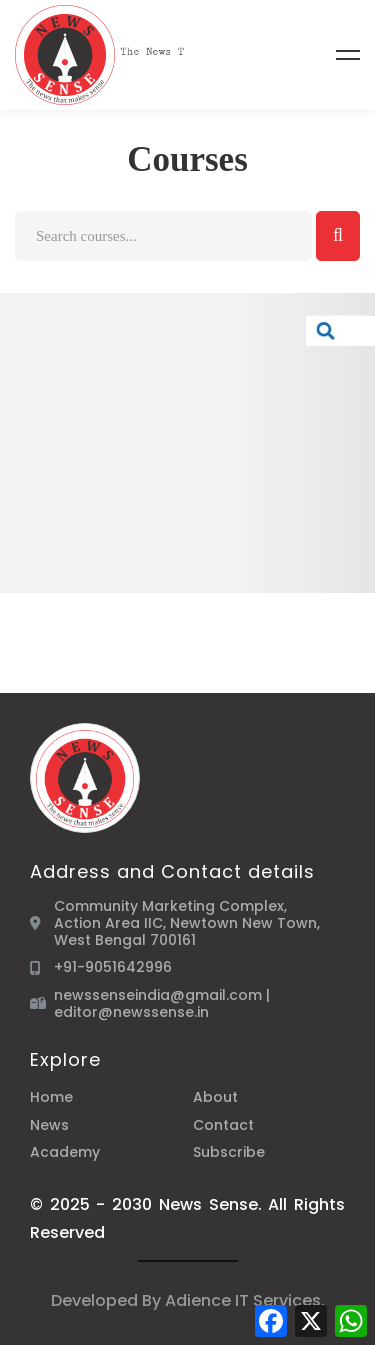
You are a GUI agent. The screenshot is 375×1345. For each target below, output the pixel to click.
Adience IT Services (243, 1300)
